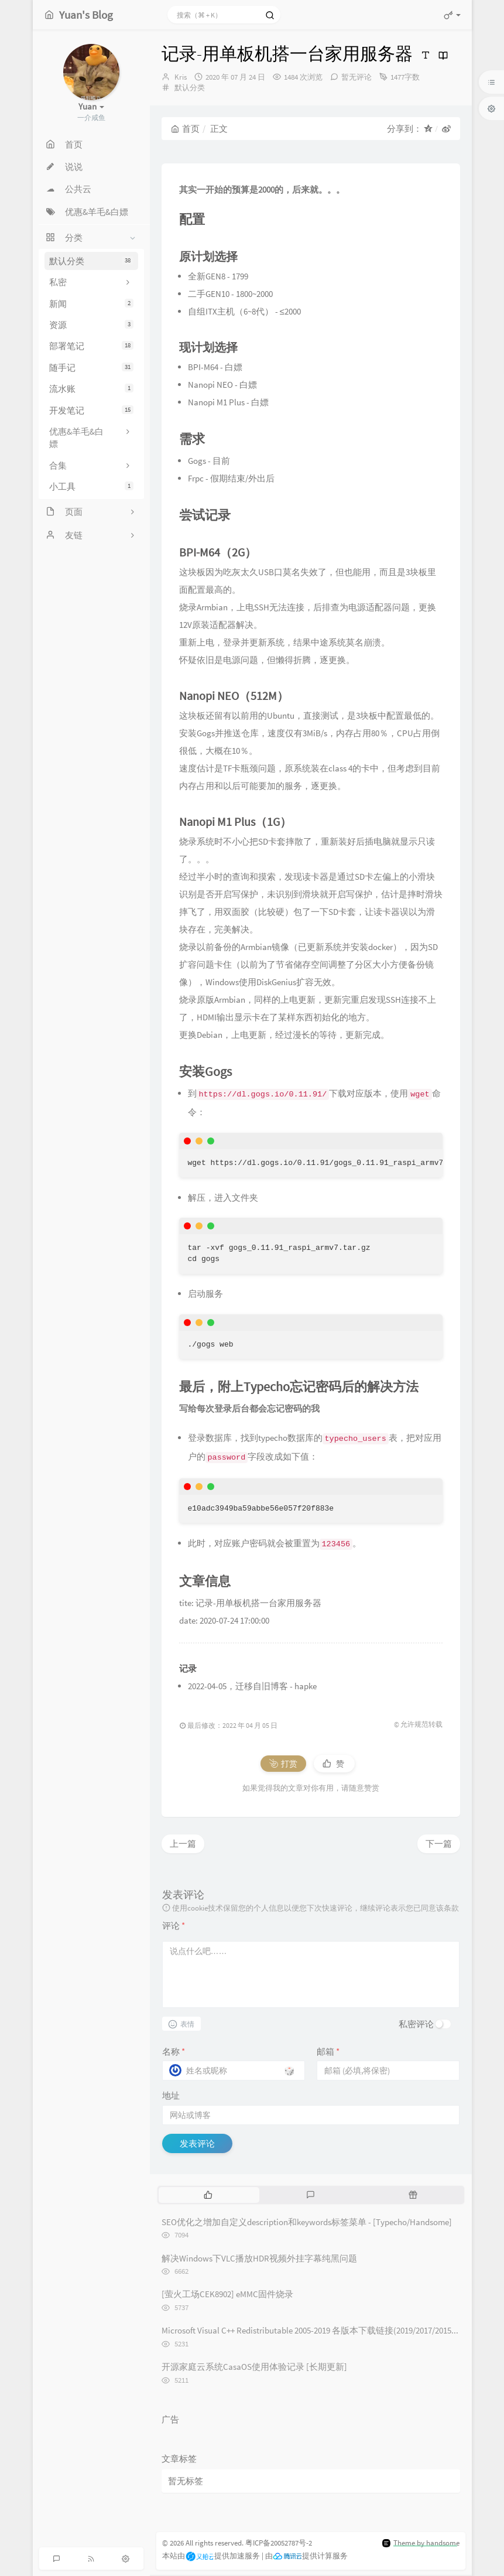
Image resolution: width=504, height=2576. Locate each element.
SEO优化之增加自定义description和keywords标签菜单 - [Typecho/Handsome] (307, 2221)
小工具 (91, 486)
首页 (185, 128)
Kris (180, 77)
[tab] (208, 2194)
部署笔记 (91, 345)
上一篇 (183, 1843)
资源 (91, 324)
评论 (173, 1925)
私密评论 (416, 2024)
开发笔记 (91, 410)
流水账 (91, 388)
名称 (173, 2051)
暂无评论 (356, 77)
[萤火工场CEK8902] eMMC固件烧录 (227, 2294)
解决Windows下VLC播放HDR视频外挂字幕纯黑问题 (259, 2258)
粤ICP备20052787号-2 (278, 2543)
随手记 (91, 367)
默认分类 (91, 261)
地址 (171, 2095)
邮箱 (328, 2051)
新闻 (91, 303)
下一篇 (439, 1843)
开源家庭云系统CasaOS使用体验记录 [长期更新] (254, 2366)
